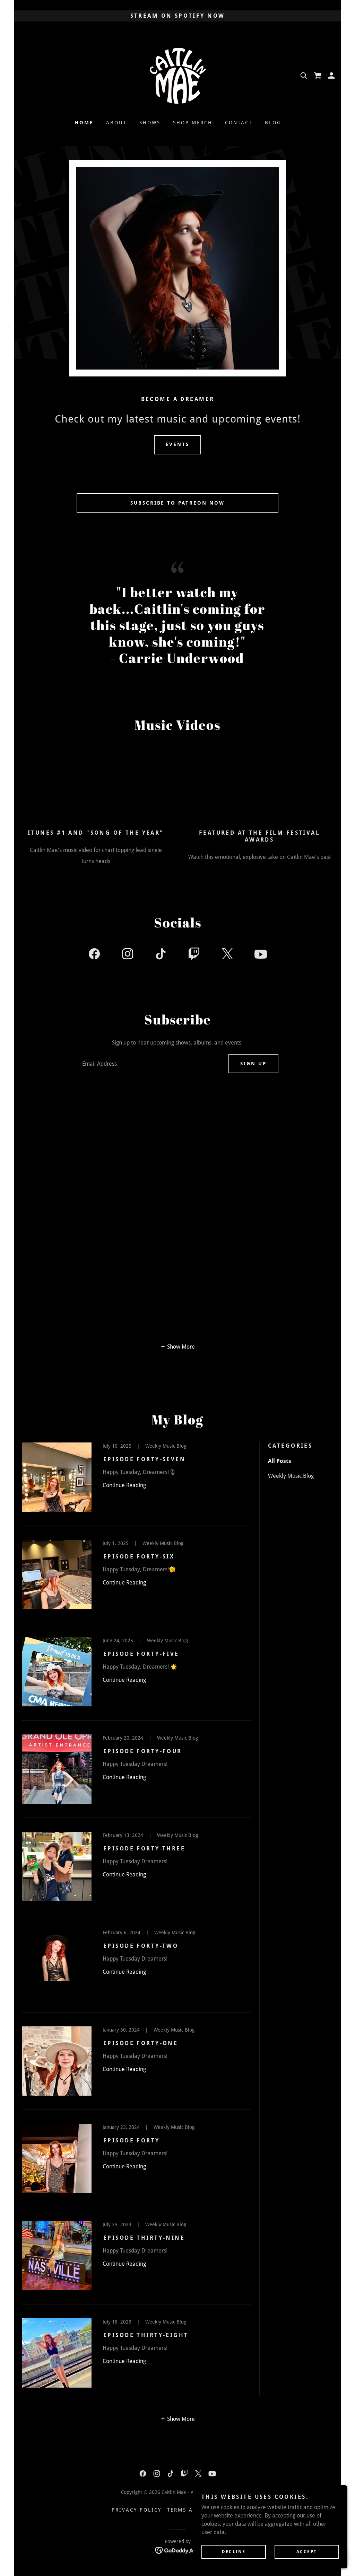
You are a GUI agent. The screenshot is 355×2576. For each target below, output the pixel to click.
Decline (245, 2551)
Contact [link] (238, 122)
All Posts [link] (279, 1461)
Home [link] (84, 122)
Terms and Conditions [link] (205, 2510)
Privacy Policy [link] (137, 2510)
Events (178, 444)
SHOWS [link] (150, 122)
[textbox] (148, 1063)
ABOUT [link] (116, 122)
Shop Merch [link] (193, 122)
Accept (310, 2551)
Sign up (253, 1063)
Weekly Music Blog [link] (291, 1476)
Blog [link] (273, 122)
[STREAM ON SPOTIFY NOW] (177, 16)
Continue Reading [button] (124, 1485)
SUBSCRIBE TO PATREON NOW (177, 503)
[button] (331, 75)
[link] (177, 75)
